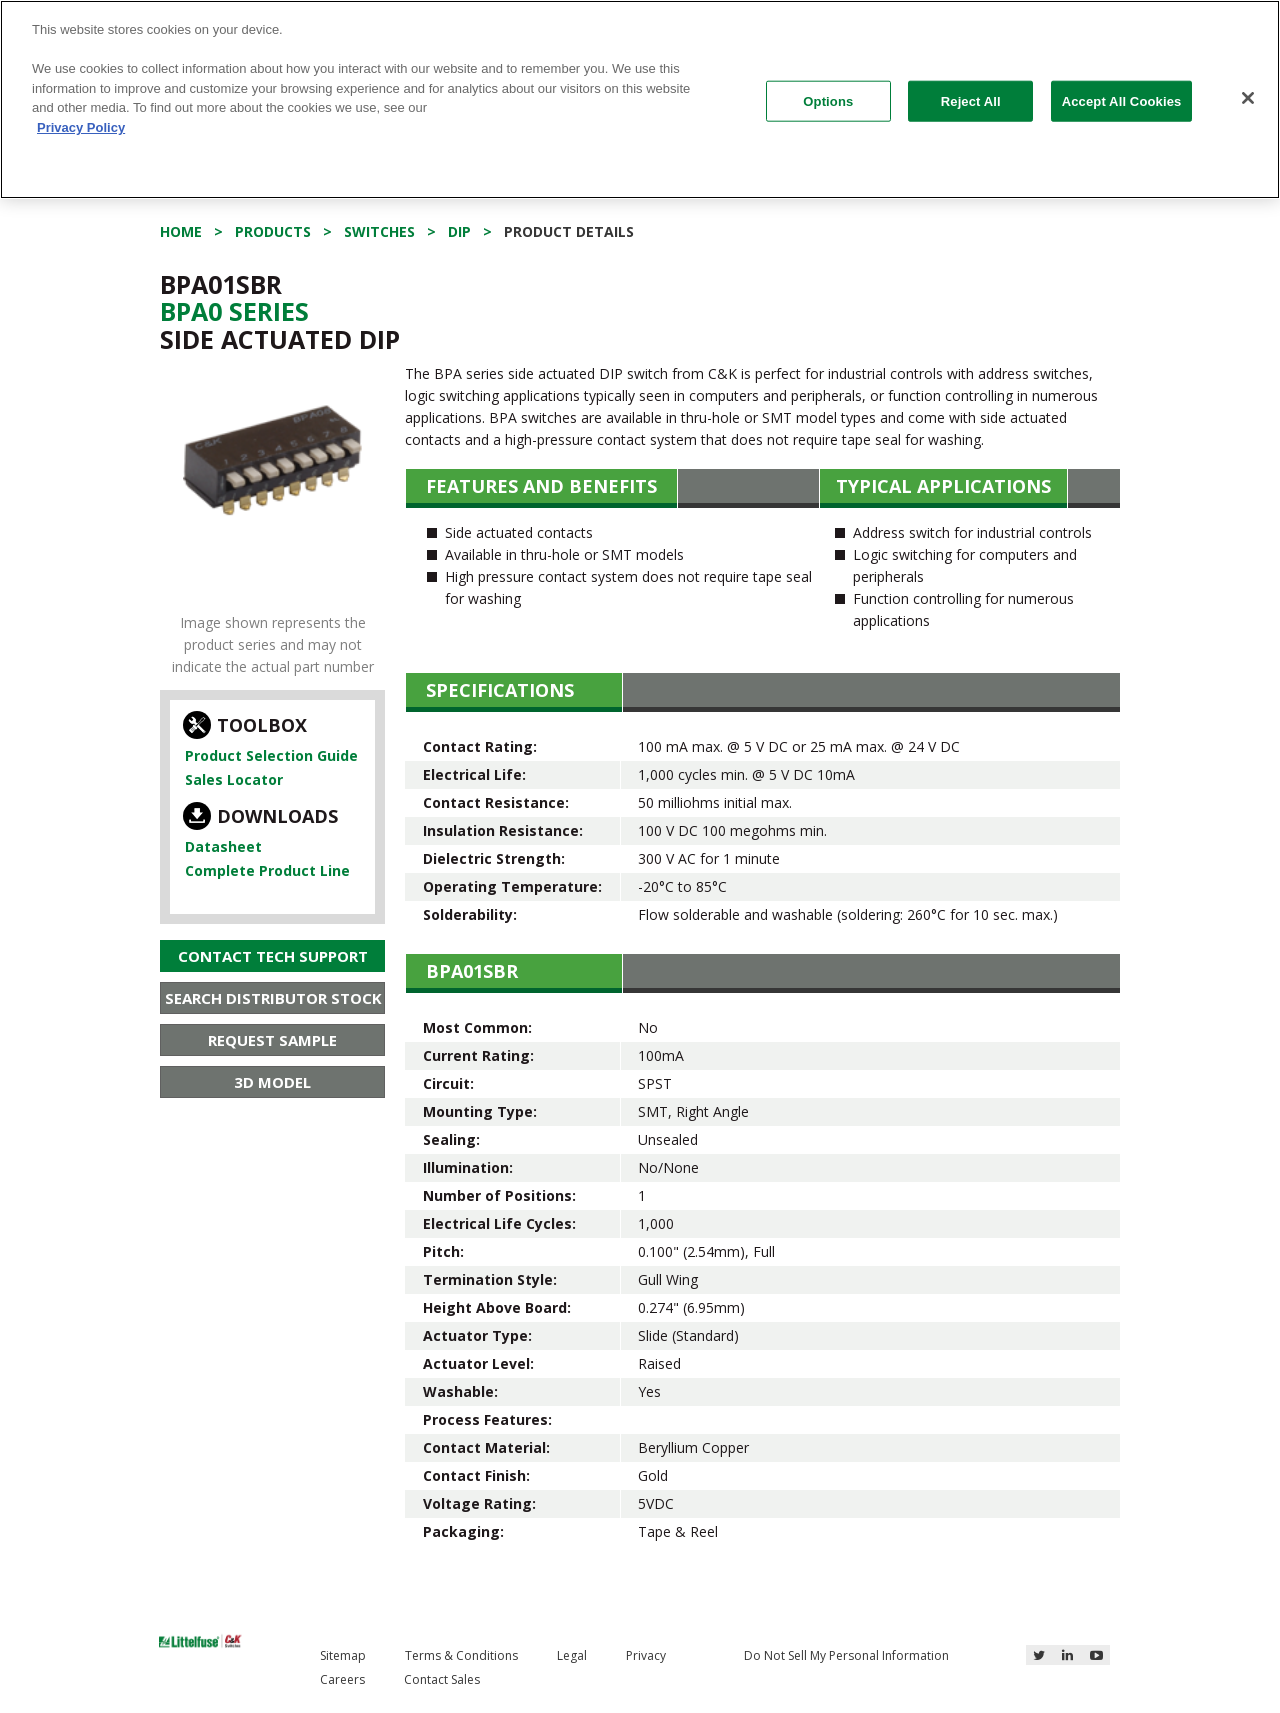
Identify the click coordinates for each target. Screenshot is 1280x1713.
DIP (459, 231)
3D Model (272, 1082)
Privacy (646, 1655)
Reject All (971, 100)
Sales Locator (234, 779)
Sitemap (343, 1655)
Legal (572, 1655)
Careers (342, 1679)
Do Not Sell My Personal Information (846, 1655)
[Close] (1248, 98)
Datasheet (223, 846)
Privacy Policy (81, 127)
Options (828, 100)
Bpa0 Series (234, 311)
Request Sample (272, 1040)
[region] (640, 99)
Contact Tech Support (273, 956)
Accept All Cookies (1122, 100)
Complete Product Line (267, 870)
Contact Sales (442, 1679)
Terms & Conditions (461, 1655)
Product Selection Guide (271, 755)
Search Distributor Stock (273, 998)
